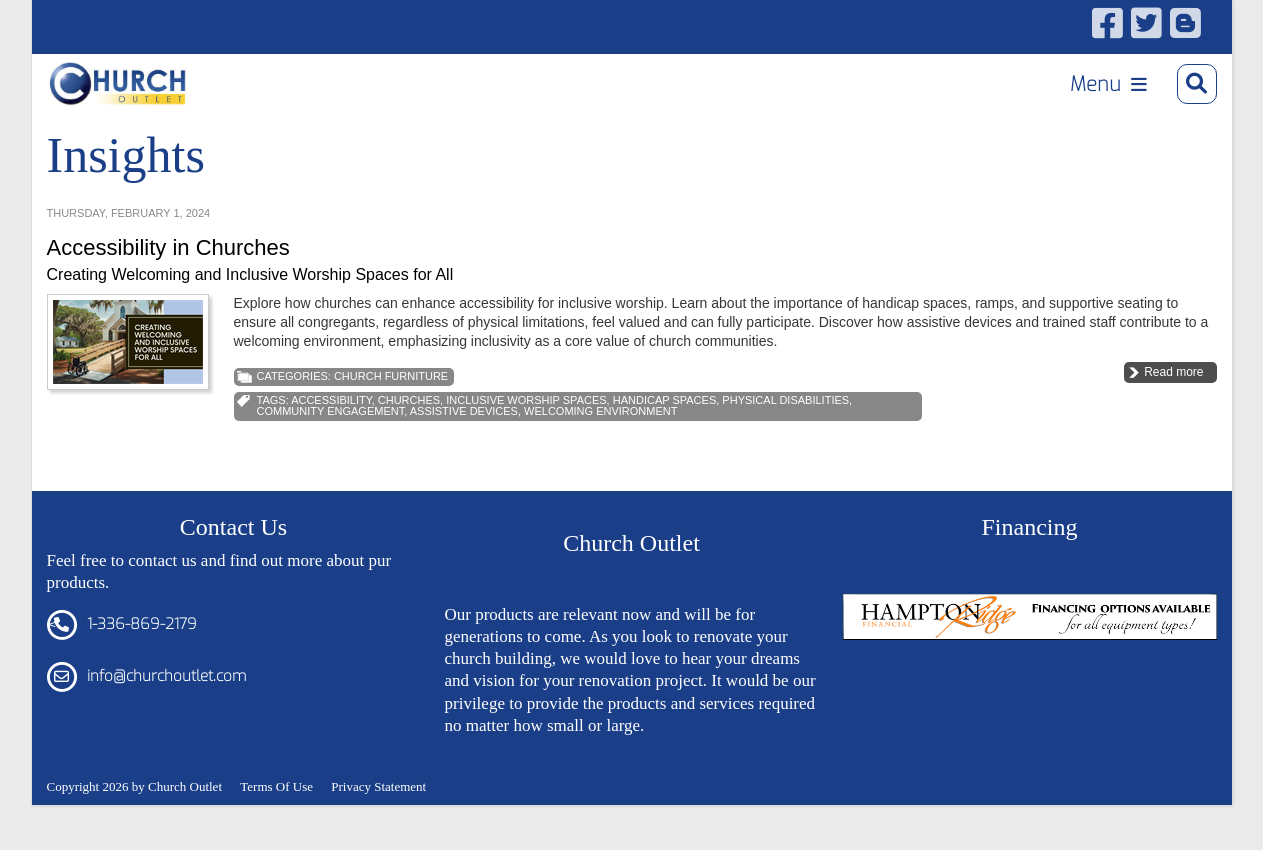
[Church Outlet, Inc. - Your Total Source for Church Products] (133, 90)
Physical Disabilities (785, 432)
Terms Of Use (276, 817)
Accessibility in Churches (168, 279)
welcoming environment (600, 443)
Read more (1173, 404)
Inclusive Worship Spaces (526, 432)
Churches (409, 432)
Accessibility (331, 432)
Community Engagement (331, 443)
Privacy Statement (378, 817)
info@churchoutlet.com (166, 708)
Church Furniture (391, 408)
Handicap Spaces (665, 432)
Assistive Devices (464, 443)
